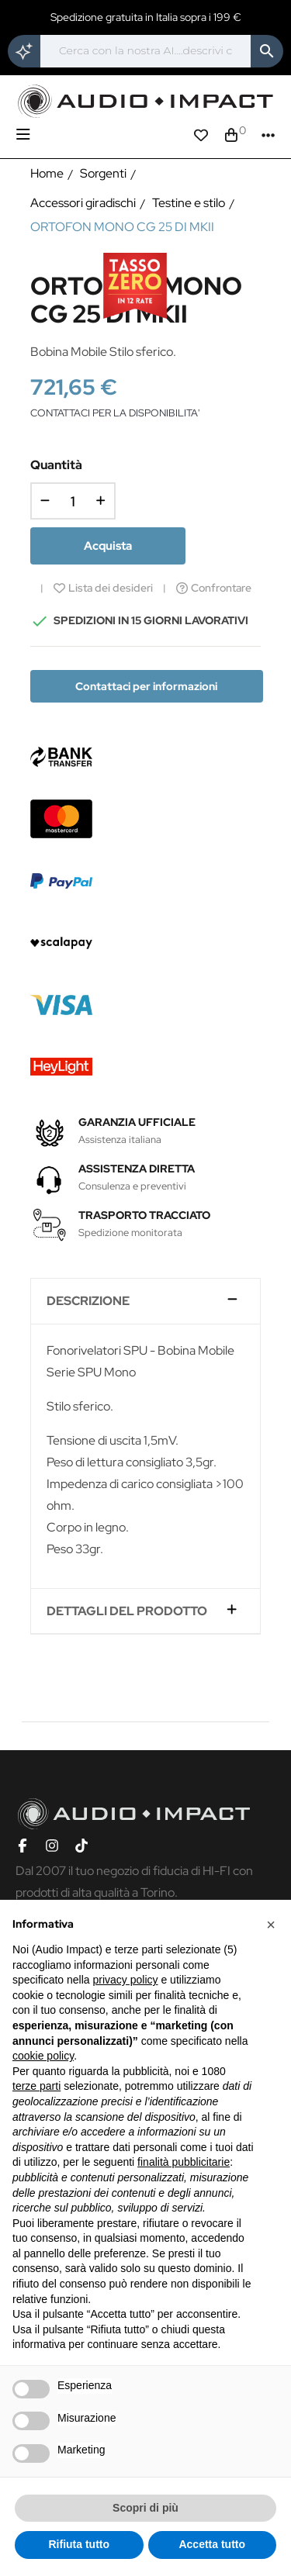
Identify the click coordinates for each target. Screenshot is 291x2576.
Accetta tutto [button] (211, 2544)
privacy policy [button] (125, 1979)
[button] (270, 1924)
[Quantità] (73, 501)
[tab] (146, 1301)
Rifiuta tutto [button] (78, 2544)
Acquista (108, 546)
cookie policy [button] (43, 2055)
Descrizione (88, 1301)
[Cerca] (145, 51)
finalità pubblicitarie (183, 2162)
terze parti (36, 2086)
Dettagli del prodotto (127, 1611)
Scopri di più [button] (145, 2508)
